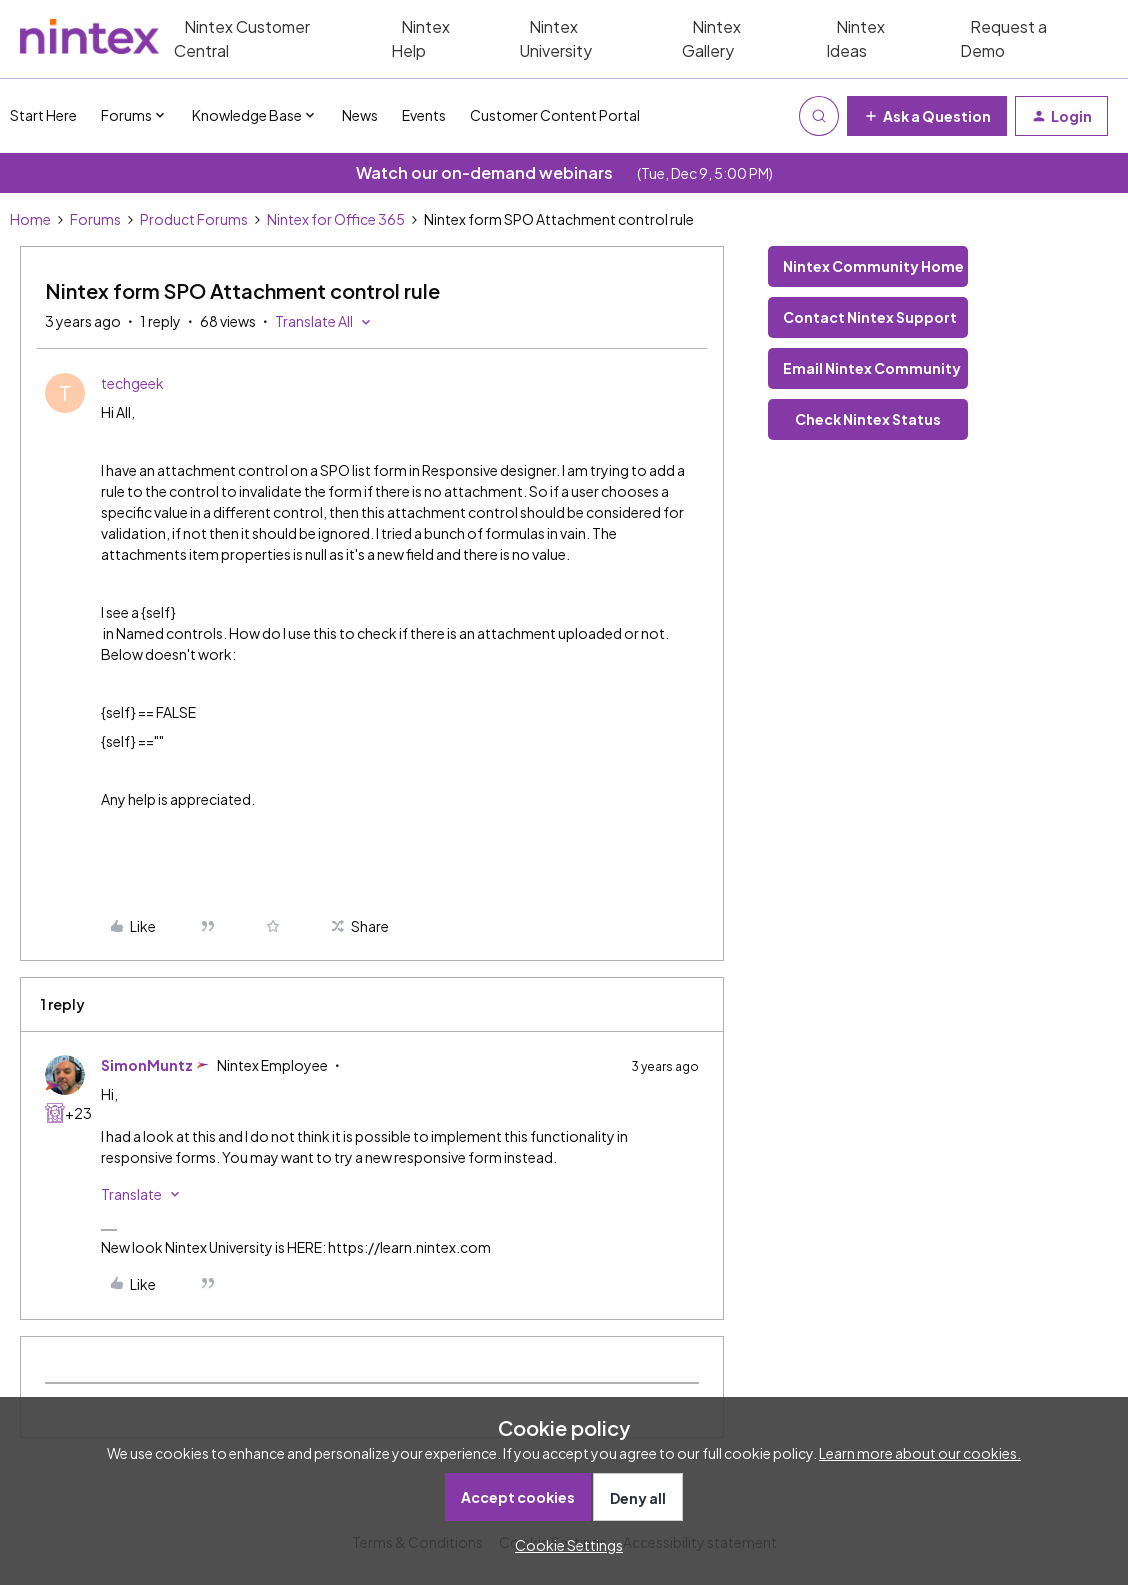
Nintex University (555, 38)
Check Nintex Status (868, 419)
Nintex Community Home (873, 266)
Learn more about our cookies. (920, 1453)
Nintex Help (420, 38)
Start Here (43, 115)
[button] (927, 116)
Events (424, 115)
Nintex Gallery (711, 38)
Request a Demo (1003, 38)
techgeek (132, 383)
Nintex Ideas (855, 38)
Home (30, 219)
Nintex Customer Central (242, 38)
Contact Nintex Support (870, 317)
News (360, 115)
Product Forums (194, 219)
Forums (95, 219)
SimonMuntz (147, 1065)
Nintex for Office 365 (336, 219)
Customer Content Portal (555, 115)
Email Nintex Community (872, 368)
